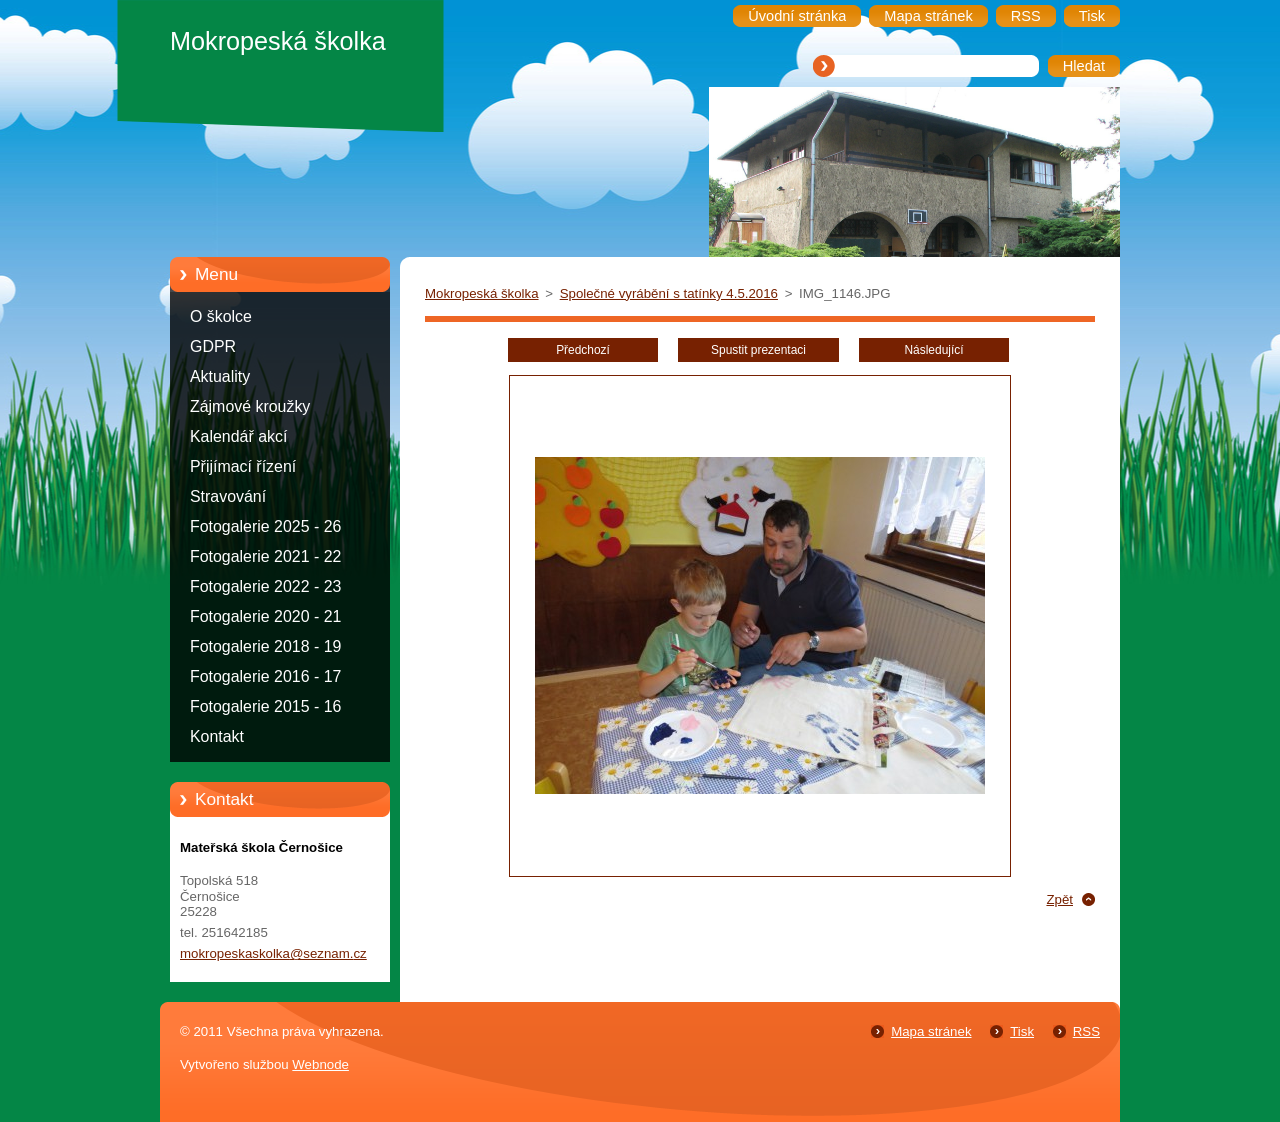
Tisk (1022, 1031)
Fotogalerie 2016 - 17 (265, 676)
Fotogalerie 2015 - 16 (265, 706)
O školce (221, 316)
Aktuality (220, 376)
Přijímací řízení (243, 466)
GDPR (213, 346)
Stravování (228, 496)
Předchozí (583, 350)
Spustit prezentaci (758, 350)
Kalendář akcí (238, 436)
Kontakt (217, 736)
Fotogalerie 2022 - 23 (265, 586)
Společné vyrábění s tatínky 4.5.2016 (669, 293)
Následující (933, 350)
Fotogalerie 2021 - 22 (265, 556)
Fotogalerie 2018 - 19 (265, 646)
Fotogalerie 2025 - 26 (265, 526)
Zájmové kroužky (250, 406)
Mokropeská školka (482, 293)
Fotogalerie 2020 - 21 (265, 616)
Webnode (320, 1064)
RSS (1086, 1031)
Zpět (1059, 899)
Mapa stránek (931, 1031)
